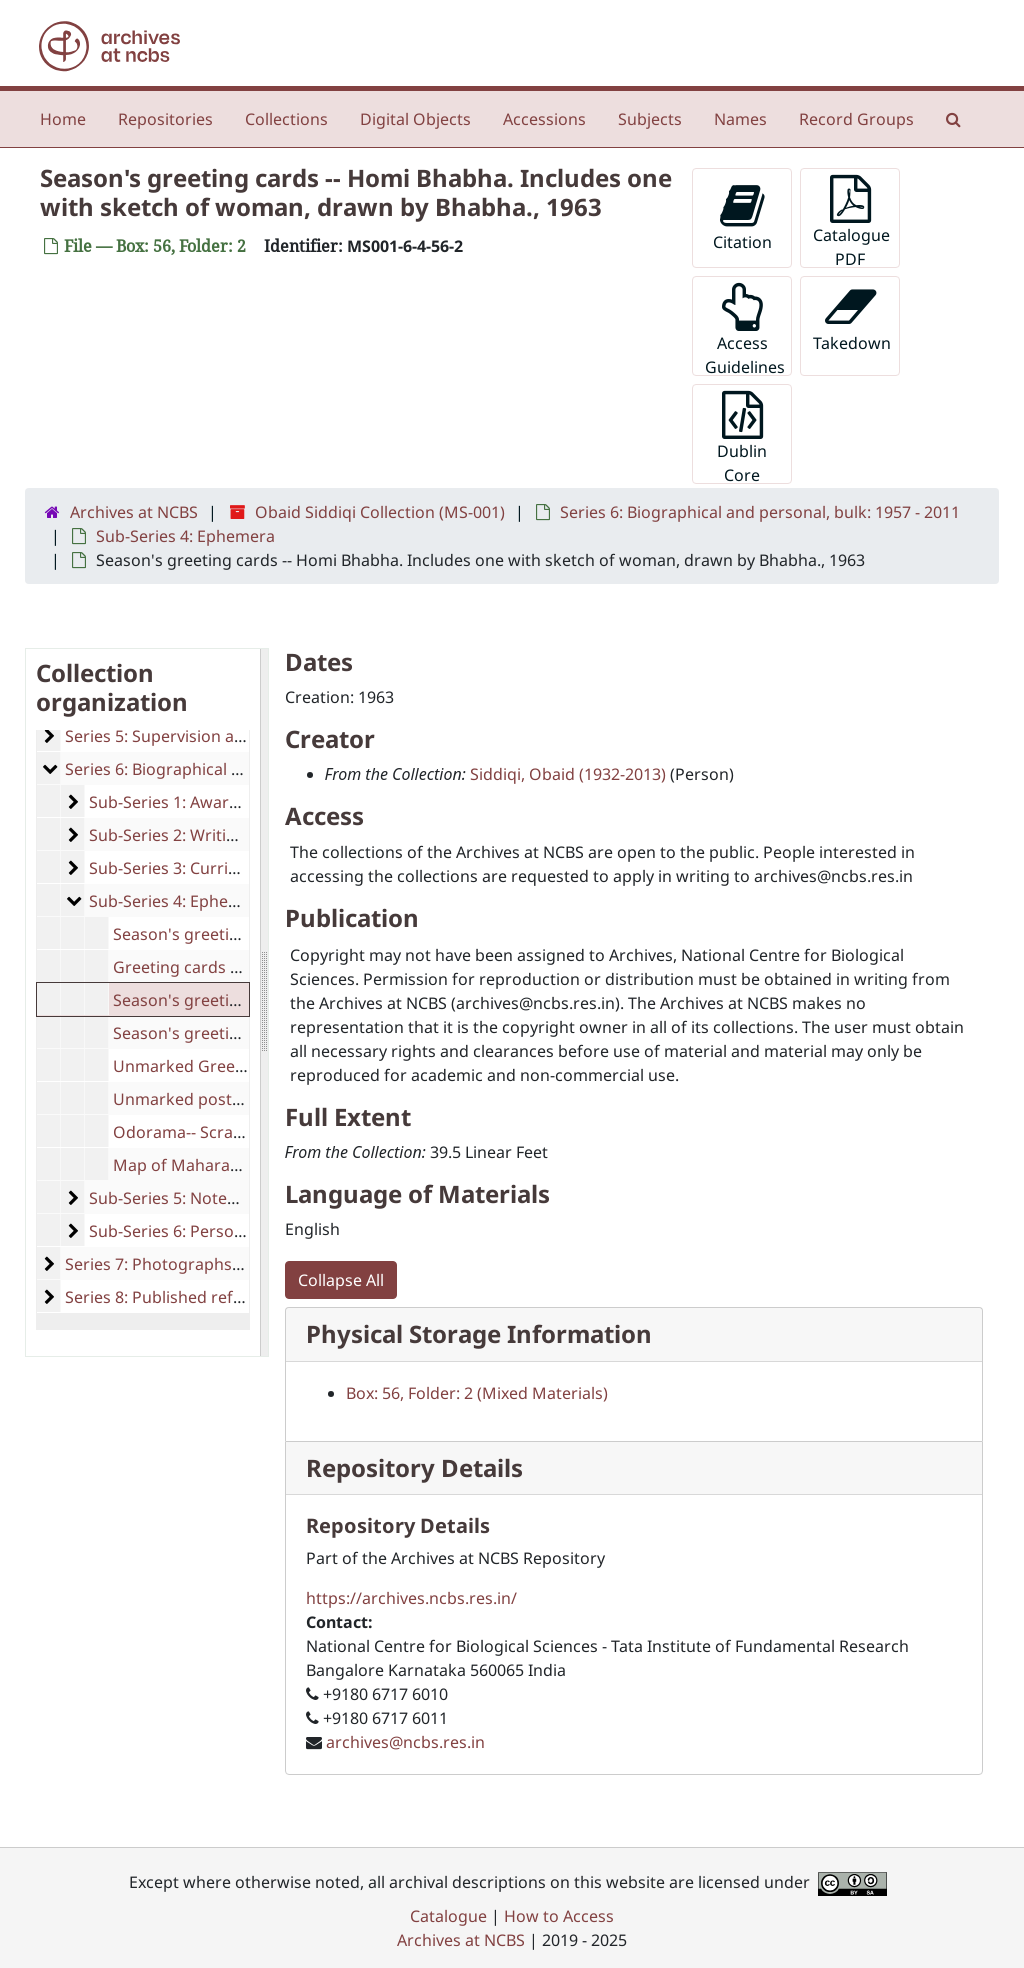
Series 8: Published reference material (208, 1297)
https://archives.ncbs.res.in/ (411, 1598)
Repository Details (414, 1467)
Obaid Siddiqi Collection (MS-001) (380, 512)
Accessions (544, 119)
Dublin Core (742, 437)
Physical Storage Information (479, 1333)
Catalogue (448, 1916)
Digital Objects (415, 119)
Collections (286, 119)
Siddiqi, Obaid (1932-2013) (568, 774)
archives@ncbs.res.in (405, 1742)
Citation (742, 217)
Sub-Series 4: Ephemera (185, 536)
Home (63, 119)
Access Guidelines (745, 329)
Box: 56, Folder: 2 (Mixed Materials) (477, 1393)
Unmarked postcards (193, 1099)
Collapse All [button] (341, 1280)
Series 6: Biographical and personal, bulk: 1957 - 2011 (760, 512)
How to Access (559, 1916)
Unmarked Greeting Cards (213, 1066)
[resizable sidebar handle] (264, 1002)
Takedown (852, 318)
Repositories (165, 119)
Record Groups (856, 119)
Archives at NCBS (134, 512)
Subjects (650, 119)
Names (740, 119)
